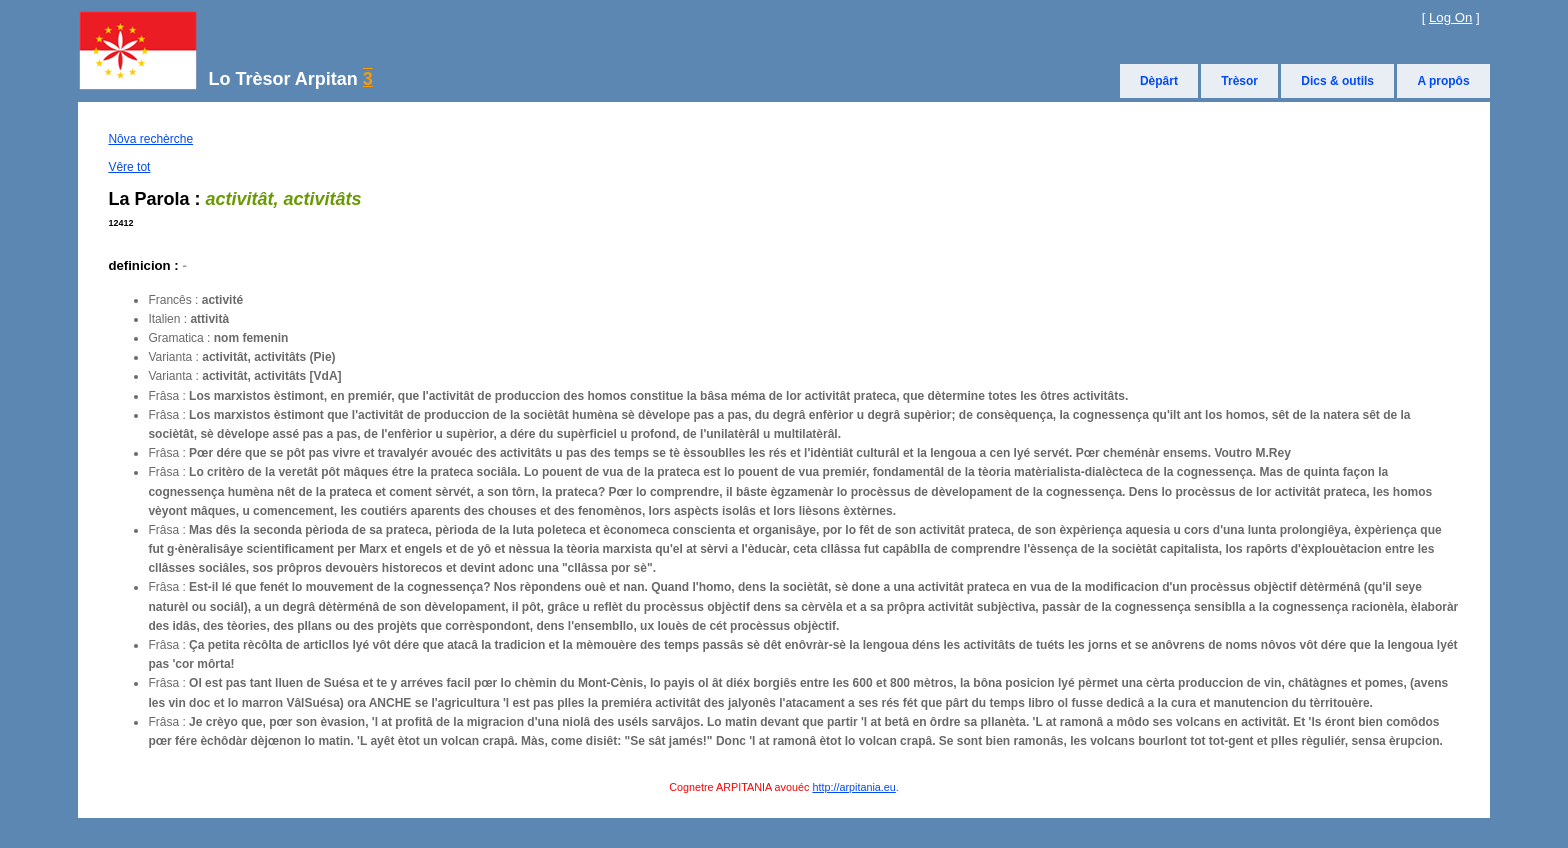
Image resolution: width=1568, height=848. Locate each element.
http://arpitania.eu (853, 787)
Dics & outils (1337, 81)
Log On (1450, 17)
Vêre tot (129, 167)
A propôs (1443, 81)
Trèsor (1239, 81)
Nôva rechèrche (150, 139)
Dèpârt (1159, 81)
